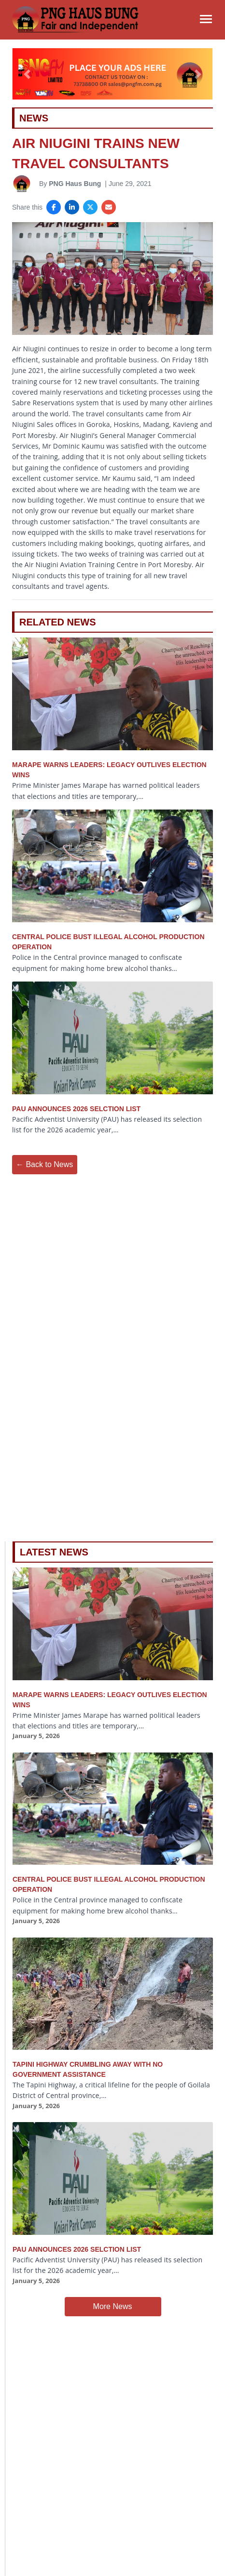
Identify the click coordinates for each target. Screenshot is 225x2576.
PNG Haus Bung (75, 183)
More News (112, 2306)
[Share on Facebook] (53, 207)
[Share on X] (90, 207)
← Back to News (44, 1164)
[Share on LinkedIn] (72, 207)
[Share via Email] (108, 207)
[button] (27, 74)
